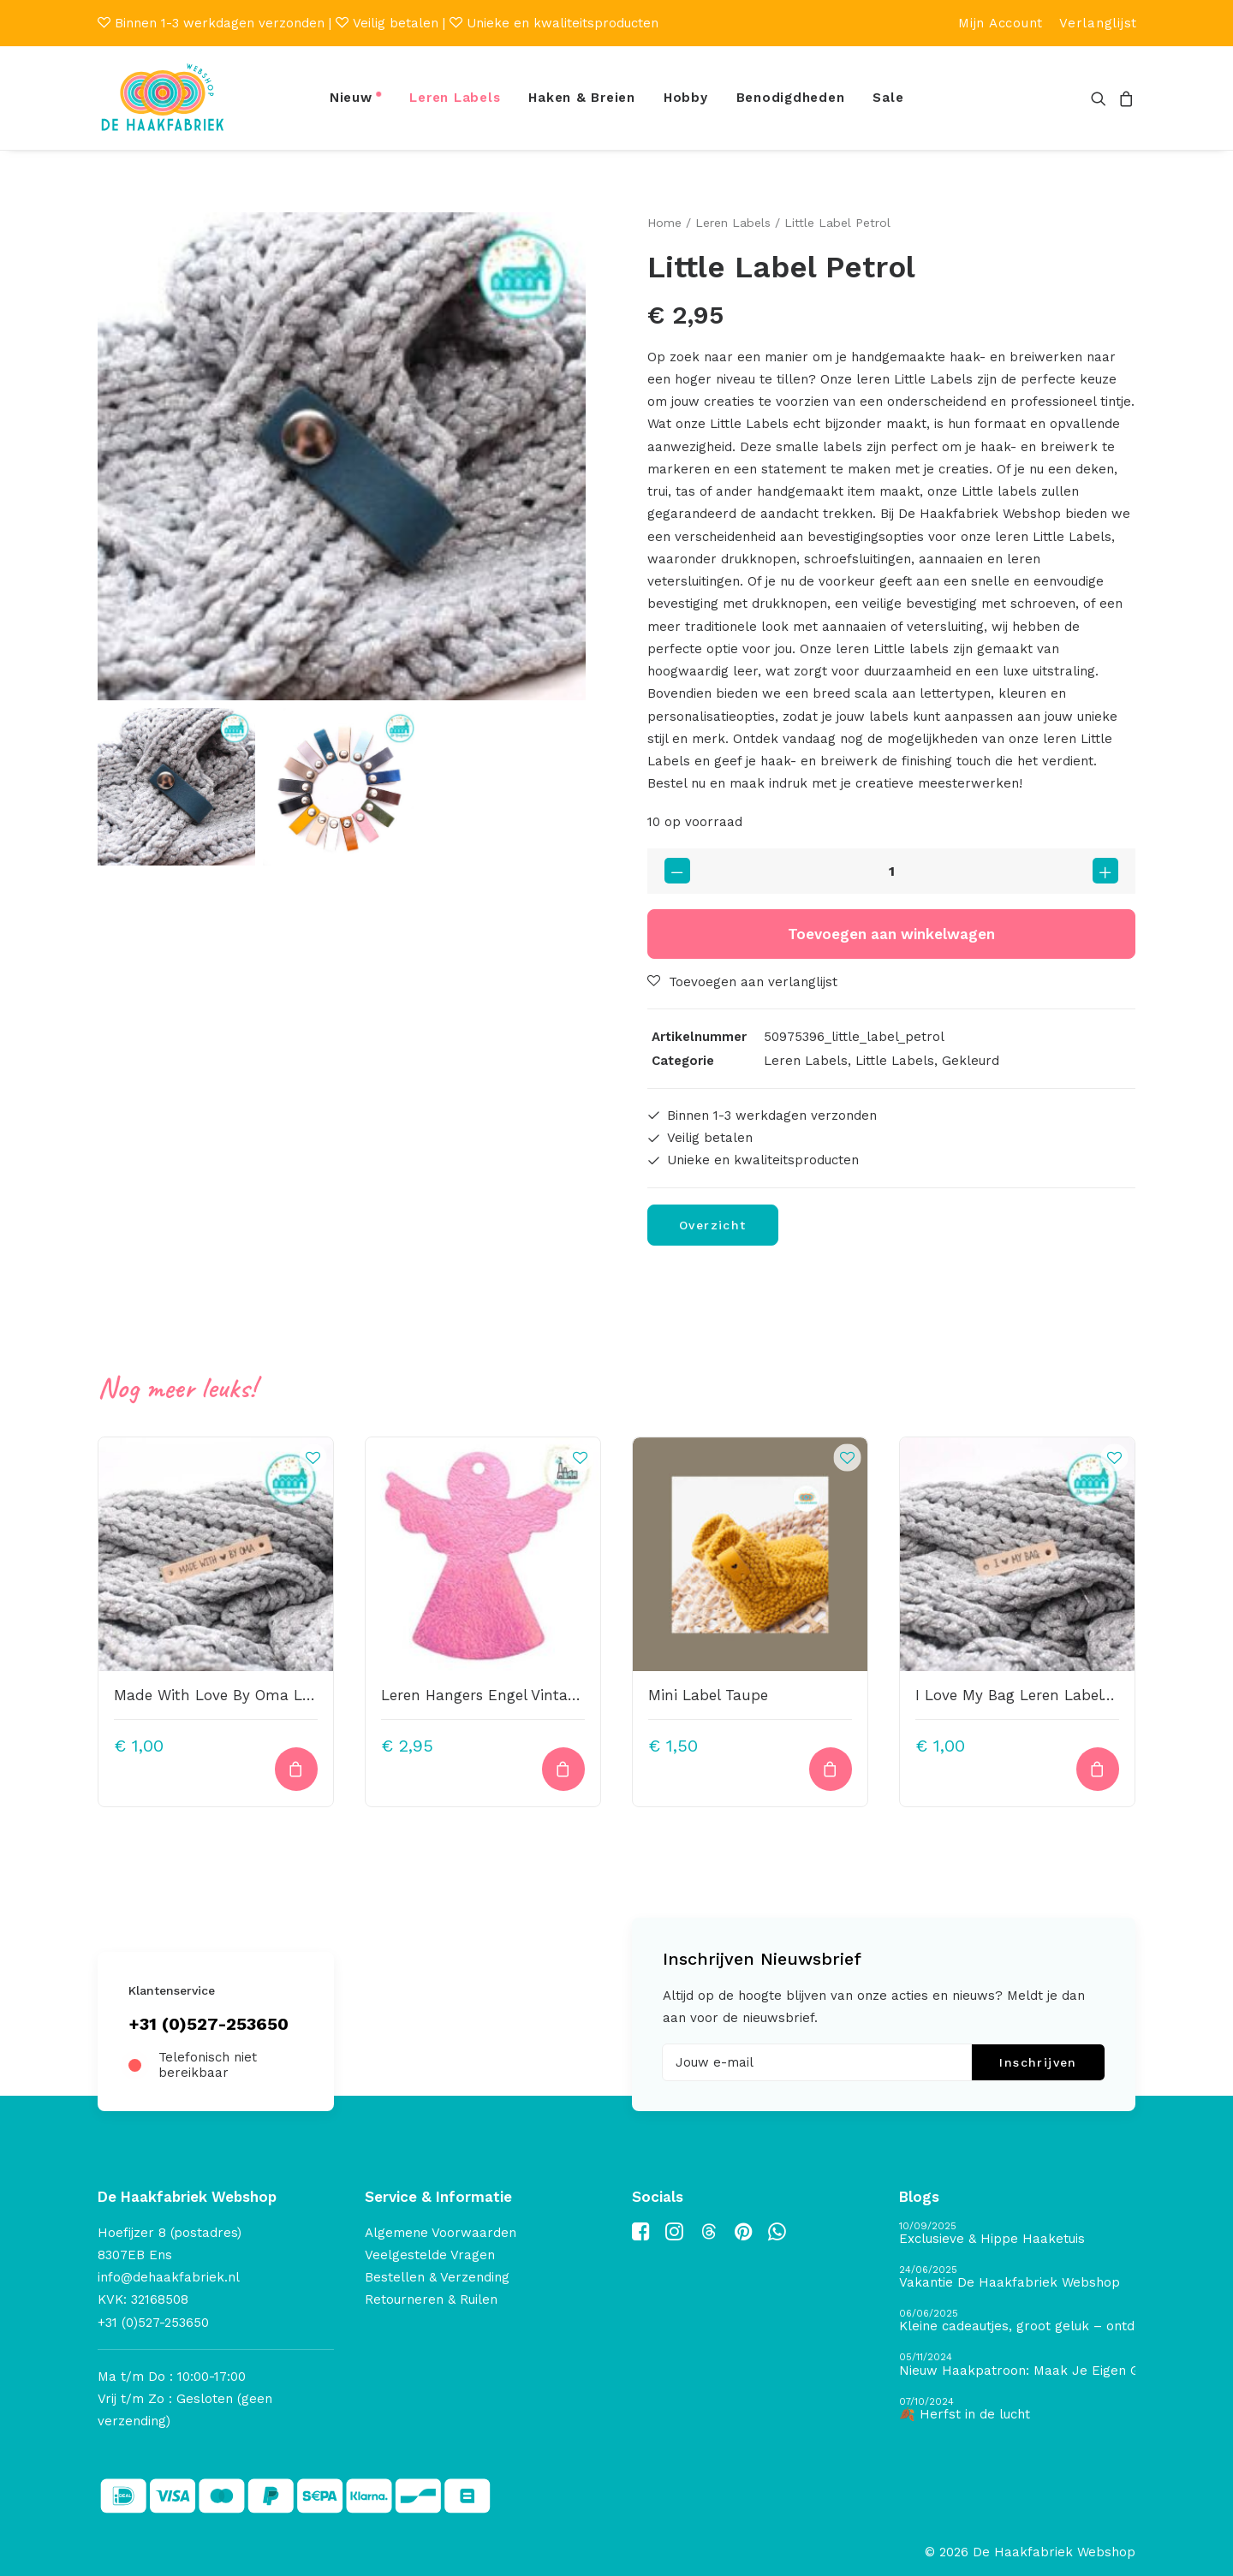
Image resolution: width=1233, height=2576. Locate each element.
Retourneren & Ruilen (431, 2299)
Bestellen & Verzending (437, 2277)
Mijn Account (1000, 23)
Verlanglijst (1098, 23)
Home (664, 222)
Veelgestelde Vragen (430, 2255)
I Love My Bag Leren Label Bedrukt (1039, 1694)
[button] (1101, 98)
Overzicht (713, 1224)
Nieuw (351, 97)
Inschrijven (1037, 2062)
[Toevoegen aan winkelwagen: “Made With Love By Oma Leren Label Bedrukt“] (296, 1769)
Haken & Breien (581, 97)
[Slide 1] (176, 786)
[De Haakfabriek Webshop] (163, 98)
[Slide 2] (341, 786)
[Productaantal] (891, 871)
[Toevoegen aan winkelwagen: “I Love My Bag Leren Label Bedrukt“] (1097, 1769)
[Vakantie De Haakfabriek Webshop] (1017, 2278)
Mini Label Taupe (708, 1694)
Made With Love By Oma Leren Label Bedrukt (276, 1694)
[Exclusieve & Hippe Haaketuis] (1017, 2234)
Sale (888, 97)
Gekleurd (970, 1060)
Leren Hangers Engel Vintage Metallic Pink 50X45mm (569, 1694)
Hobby (686, 97)
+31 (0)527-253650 (208, 2024)
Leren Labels (454, 97)
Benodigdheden (790, 97)
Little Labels (894, 1060)
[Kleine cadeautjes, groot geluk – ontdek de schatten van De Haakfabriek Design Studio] (1017, 2321)
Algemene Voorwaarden (440, 2232)
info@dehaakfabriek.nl (169, 2277)
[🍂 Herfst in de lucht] (1017, 2409)
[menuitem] (1000, 23)
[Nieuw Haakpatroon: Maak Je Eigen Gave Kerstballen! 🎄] (1017, 2365)
